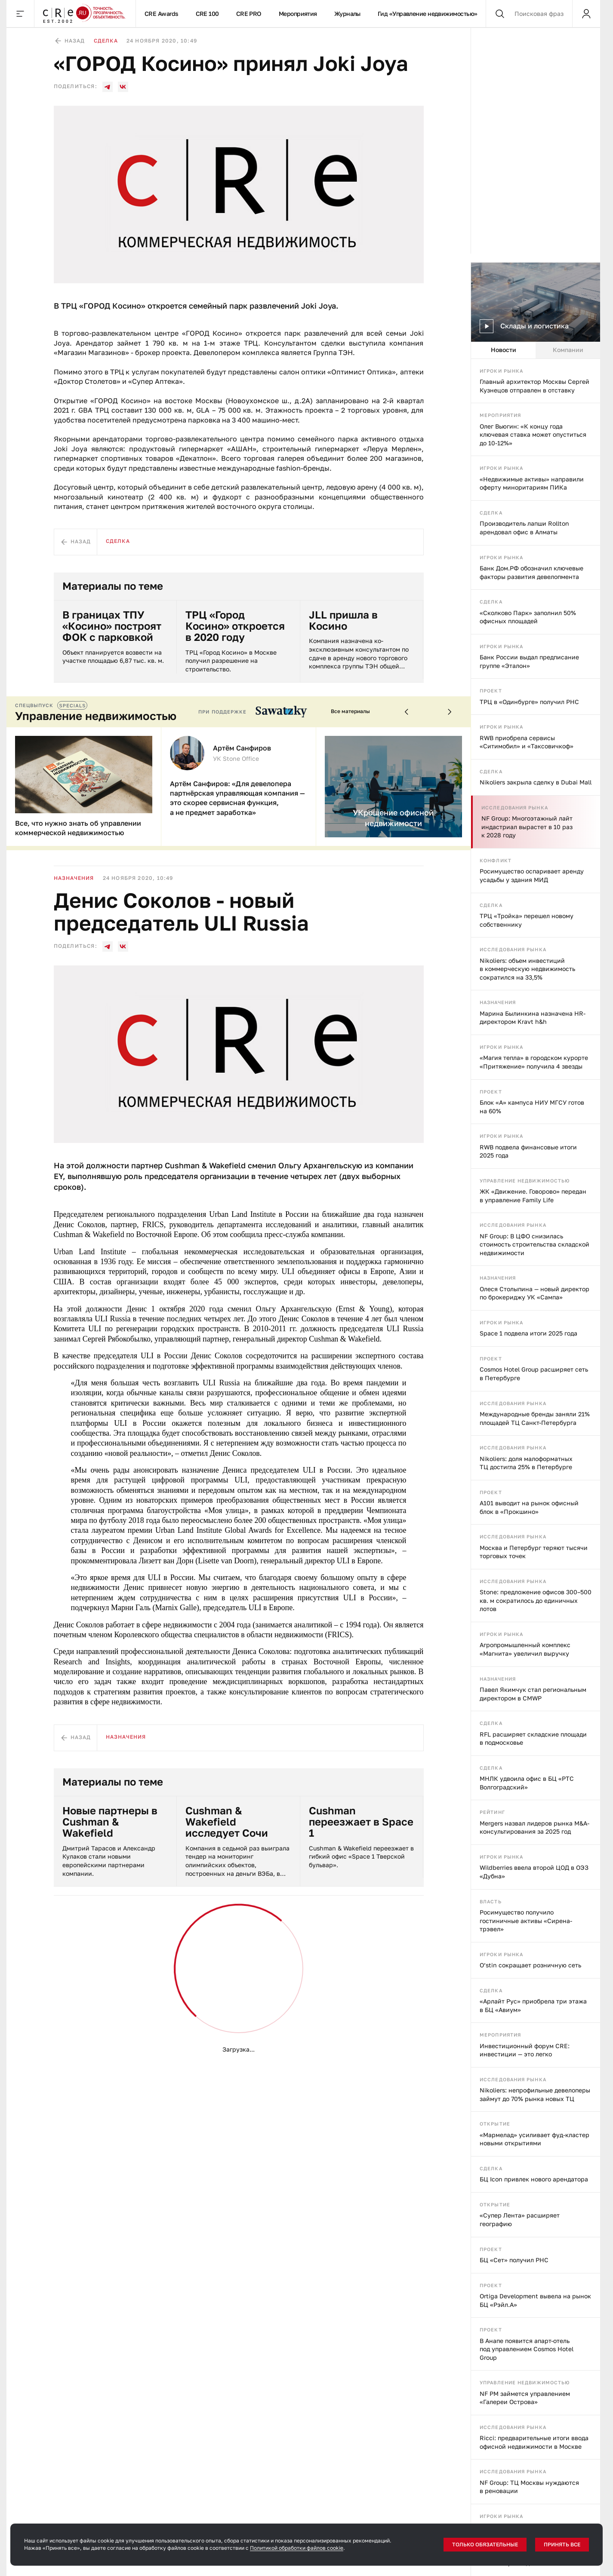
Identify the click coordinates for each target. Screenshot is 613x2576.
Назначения (498, 1002)
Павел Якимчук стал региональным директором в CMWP (533, 1694)
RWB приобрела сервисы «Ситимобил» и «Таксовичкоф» (526, 742)
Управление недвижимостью (525, 1180)
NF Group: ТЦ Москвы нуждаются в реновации (529, 2487)
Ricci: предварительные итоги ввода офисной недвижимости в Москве (534, 2442)
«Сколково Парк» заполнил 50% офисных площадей (528, 617)
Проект (491, 690)
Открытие (495, 2123)
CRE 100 (207, 13)
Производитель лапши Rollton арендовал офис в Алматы (524, 528)
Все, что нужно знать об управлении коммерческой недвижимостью (78, 828)
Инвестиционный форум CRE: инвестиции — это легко (525, 2050)
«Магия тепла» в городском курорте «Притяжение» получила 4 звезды (534, 1062)
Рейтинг (492, 1812)
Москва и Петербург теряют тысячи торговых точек (534, 1552)
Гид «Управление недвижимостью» (427, 13)
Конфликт (495, 860)
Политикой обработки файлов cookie (296, 2548)
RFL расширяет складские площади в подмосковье (533, 1738)
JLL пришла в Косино (343, 620)
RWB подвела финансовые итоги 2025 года (528, 1151)
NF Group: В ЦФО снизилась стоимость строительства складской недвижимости (534, 1244)
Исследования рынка (514, 807)
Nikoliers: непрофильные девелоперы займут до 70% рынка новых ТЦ (535, 2094)
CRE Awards (162, 13)
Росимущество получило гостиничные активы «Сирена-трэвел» (526, 1920)
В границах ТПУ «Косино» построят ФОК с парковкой (111, 626)
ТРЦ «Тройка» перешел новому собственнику (526, 920)
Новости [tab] (503, 349)
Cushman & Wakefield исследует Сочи (226, 1822)
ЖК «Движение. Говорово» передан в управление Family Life (533, 1196)
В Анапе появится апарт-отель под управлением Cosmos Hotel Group (526, 2349)
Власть (491, 1901)
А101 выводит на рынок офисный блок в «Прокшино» (529, 1507)
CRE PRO (249, 13)
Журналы (347, 13)
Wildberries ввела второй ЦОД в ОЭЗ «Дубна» (534, 1872)
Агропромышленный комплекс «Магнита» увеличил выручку (525, 1649)
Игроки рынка (501, 371)
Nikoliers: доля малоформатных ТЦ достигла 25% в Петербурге (526, 1463)
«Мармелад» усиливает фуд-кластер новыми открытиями (534, 2139)
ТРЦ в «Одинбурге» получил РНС (529, 701)
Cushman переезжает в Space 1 (361, 1822)
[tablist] (535, 350)
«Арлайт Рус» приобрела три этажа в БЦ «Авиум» (533, 2005)
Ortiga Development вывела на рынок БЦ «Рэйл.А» (535, 2300)
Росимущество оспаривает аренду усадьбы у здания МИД (532, 875)
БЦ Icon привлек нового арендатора (534, 2179)
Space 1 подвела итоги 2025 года (528, 1333)
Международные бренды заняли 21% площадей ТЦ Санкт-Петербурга (535, 1418)
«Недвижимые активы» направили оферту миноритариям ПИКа (532, 483)
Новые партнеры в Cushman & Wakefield (109, 1822)
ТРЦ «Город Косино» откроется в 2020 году (235, 626)
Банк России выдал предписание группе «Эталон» (529, 661)
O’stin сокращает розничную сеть (530, 1965)
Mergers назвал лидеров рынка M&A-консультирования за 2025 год (534, 1827)
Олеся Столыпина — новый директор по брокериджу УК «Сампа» (534, 1293)
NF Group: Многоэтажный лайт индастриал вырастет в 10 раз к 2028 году (527, 827)
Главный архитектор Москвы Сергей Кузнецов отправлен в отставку (534, 386)
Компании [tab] (568, 349)
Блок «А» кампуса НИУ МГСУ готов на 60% (532, 1107)
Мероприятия (298, 13)
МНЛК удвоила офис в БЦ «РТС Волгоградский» (527, 1783)
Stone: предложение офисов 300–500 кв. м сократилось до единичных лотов (535, 1600)
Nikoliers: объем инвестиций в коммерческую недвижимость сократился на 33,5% (527, 969)
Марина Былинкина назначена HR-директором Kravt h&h (532, 1018)
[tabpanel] (535, 1467)
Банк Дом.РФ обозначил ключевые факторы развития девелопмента (531, 572)
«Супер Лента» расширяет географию (520, 2219)
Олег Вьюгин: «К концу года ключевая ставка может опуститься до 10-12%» (533, 435)
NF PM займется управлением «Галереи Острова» (525, 2398)
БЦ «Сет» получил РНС (514, 2260)
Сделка (491, 512)
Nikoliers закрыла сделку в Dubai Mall (535, 782)
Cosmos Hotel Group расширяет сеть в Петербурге (534, 1373)
